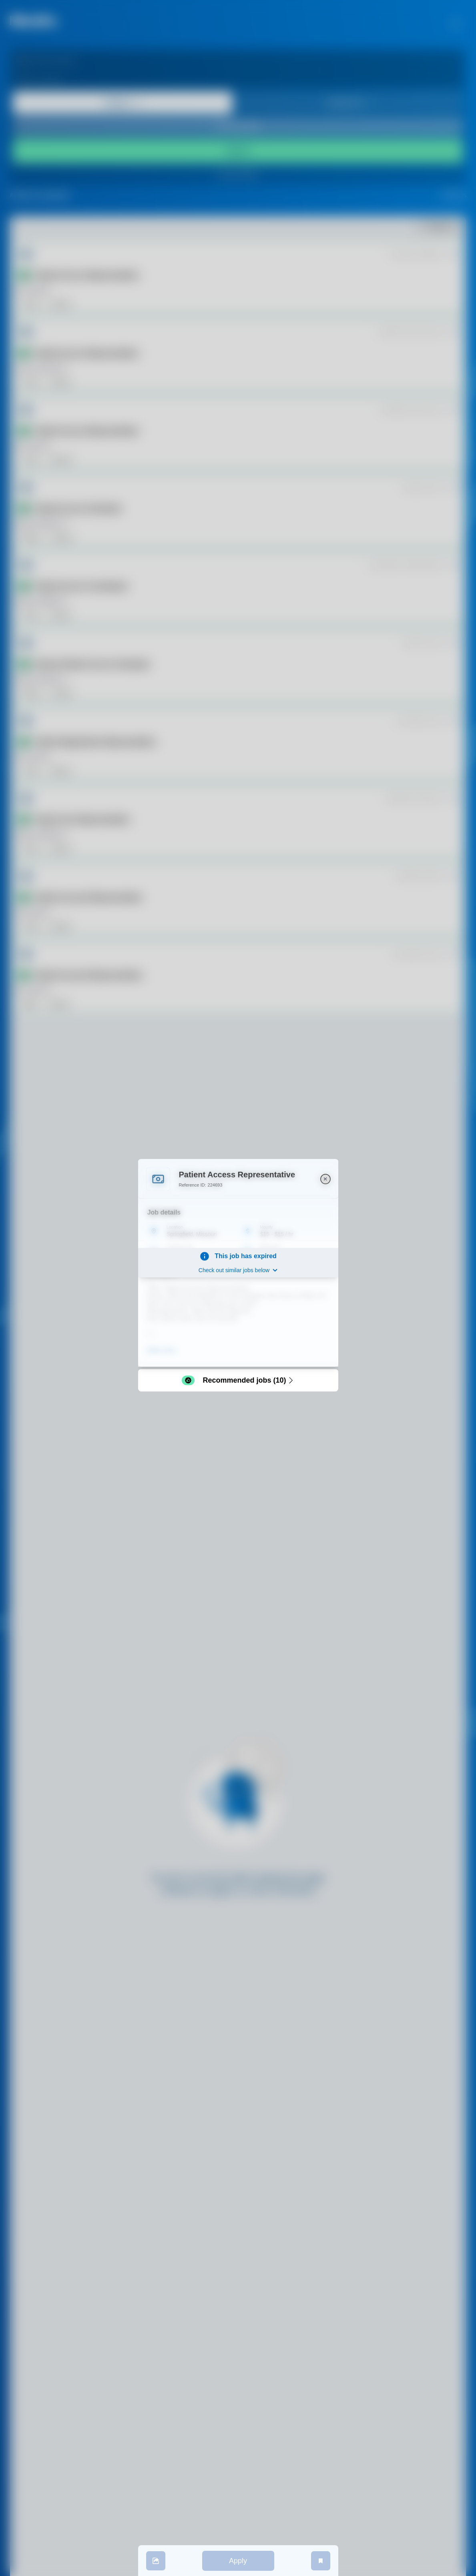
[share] (155, 2560)
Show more (161, 1350)
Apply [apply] (238, 2561)
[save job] (320, 2560)
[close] (325, 1179)
